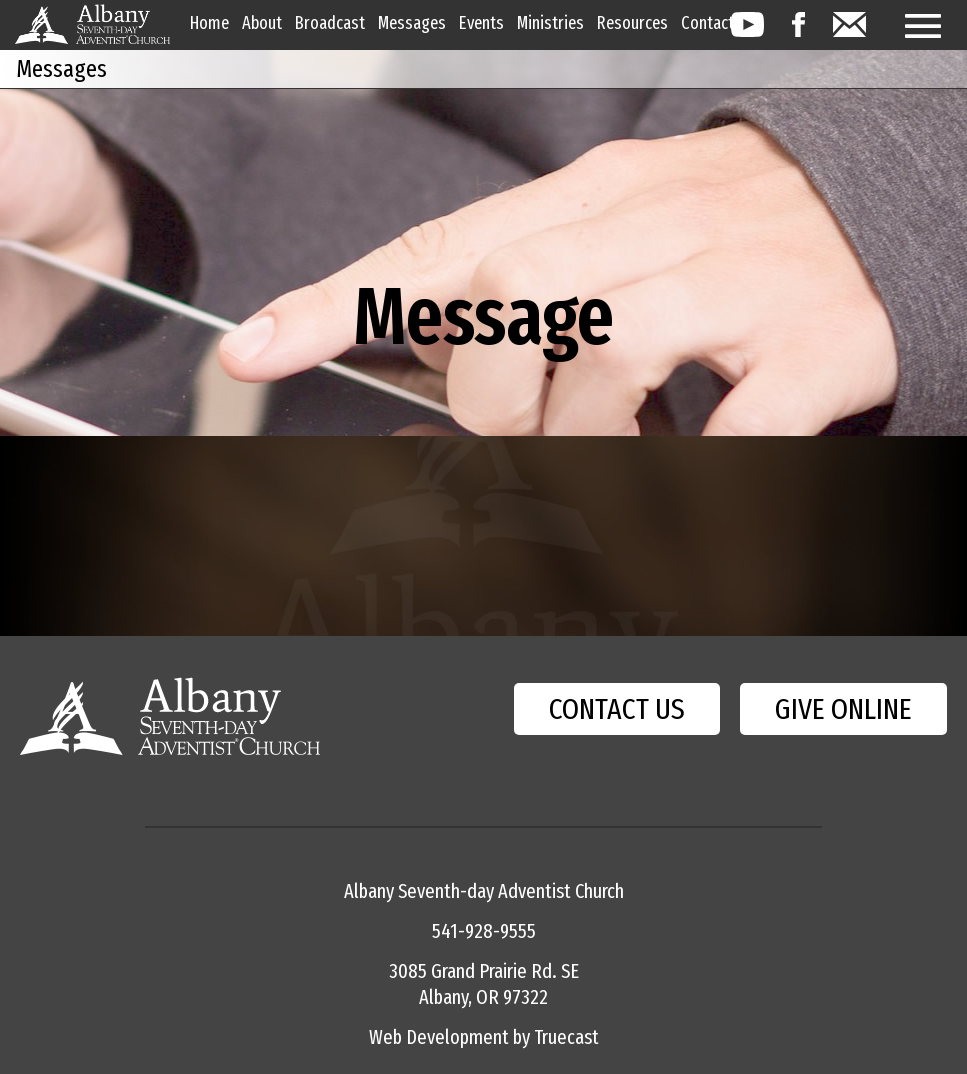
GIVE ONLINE (843, 709)
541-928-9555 (484, 931)
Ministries (550, 23)
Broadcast (330, 23)
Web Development (439, 1037)
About (262, 23)
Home (209, 23)
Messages (412, 23)
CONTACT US (617, 709)
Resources (632, 23)
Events (481, 23)
